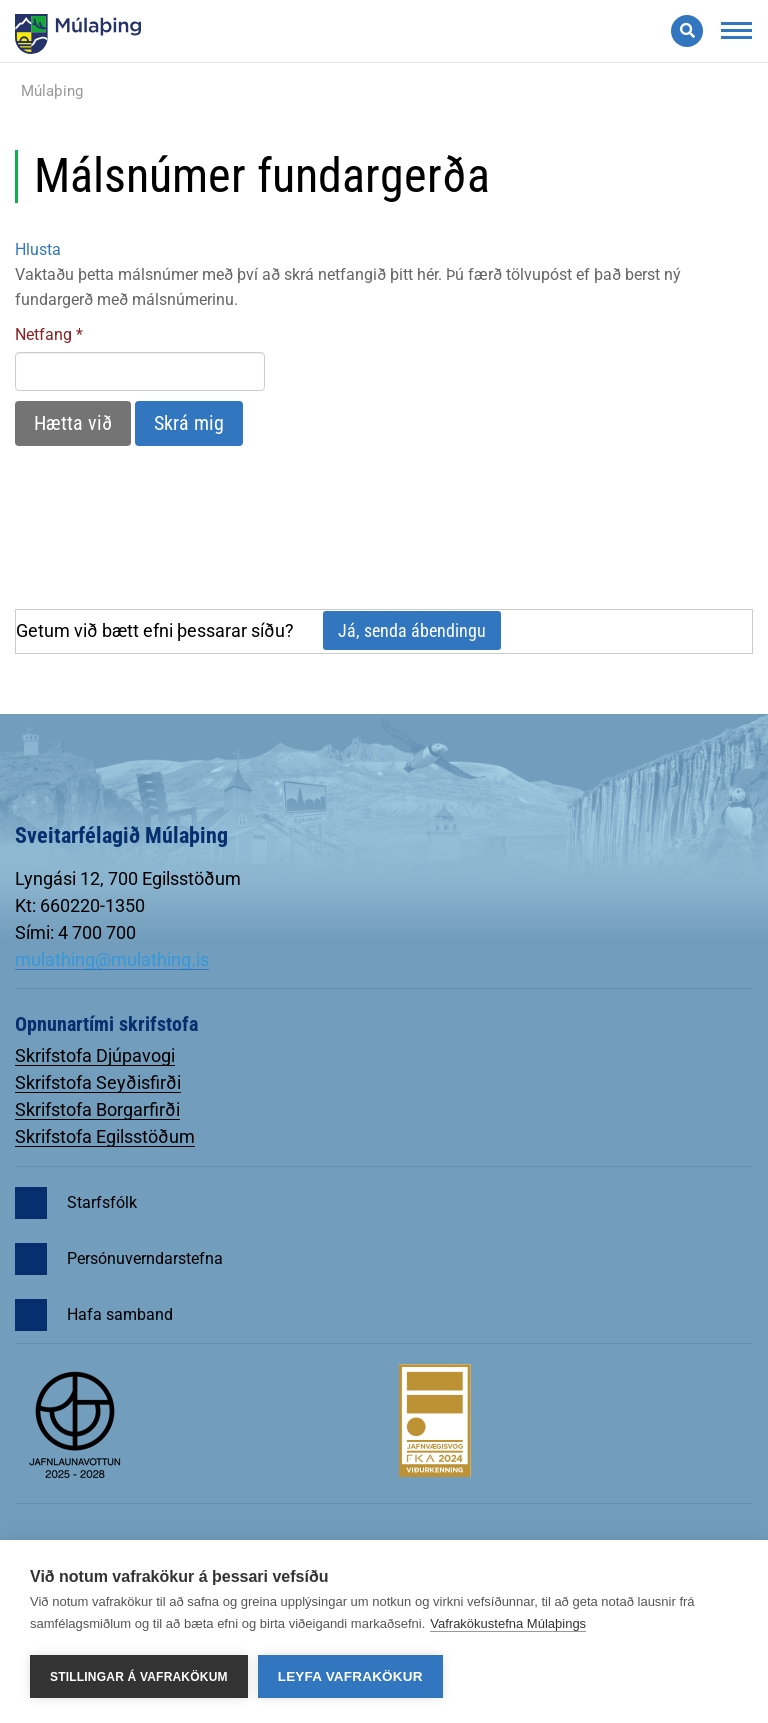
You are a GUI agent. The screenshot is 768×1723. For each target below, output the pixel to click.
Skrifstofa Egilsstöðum (105, 1136)
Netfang (43, 334)
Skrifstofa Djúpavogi (95, 1055)
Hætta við (73, 423)
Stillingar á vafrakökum (139, 1677)
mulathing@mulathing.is (112, 959)
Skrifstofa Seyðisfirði (98, 1082)
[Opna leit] (687, 31)
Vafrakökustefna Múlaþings (508, 1623)
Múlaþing (52, 91)
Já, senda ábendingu (412, 630)
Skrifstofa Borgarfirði (97, 1109)
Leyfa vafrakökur (350, 1676)
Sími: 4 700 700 (75, 932)
